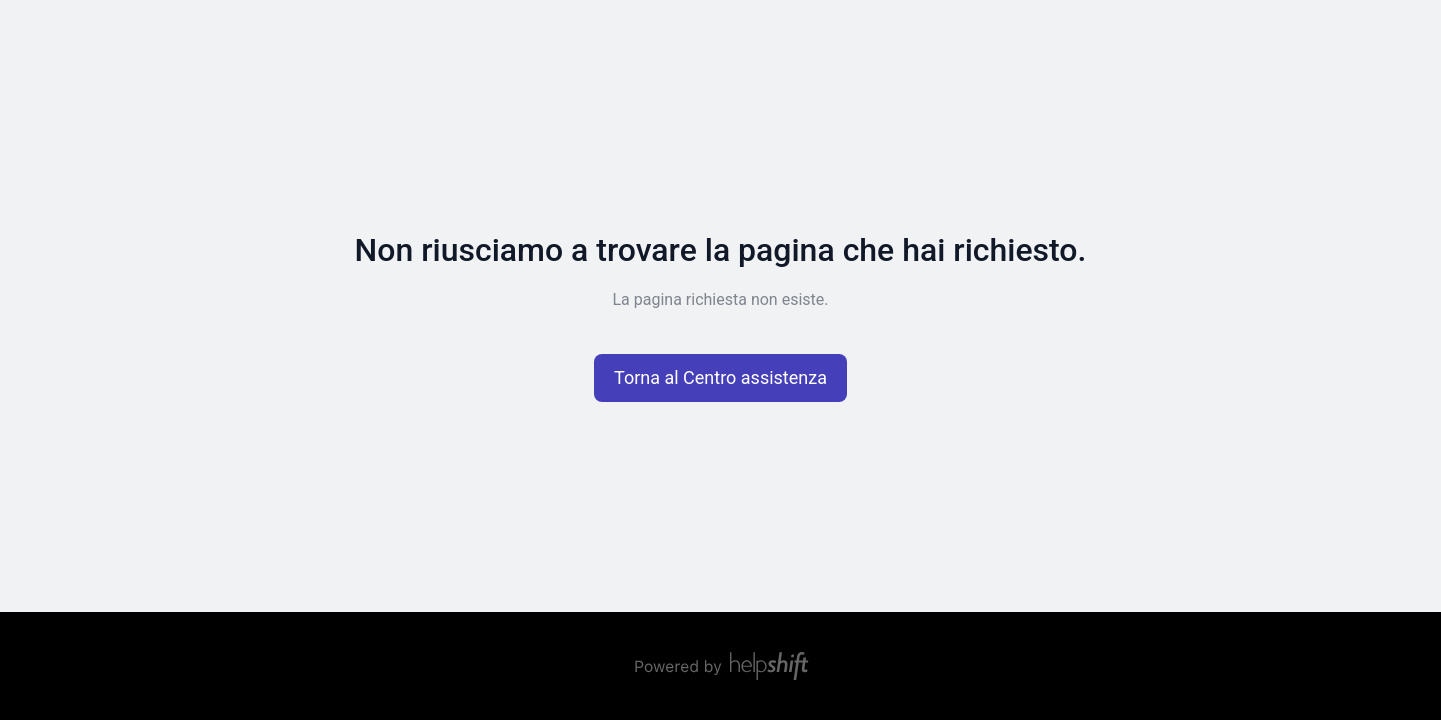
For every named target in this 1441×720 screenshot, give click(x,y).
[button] (720, 378)
